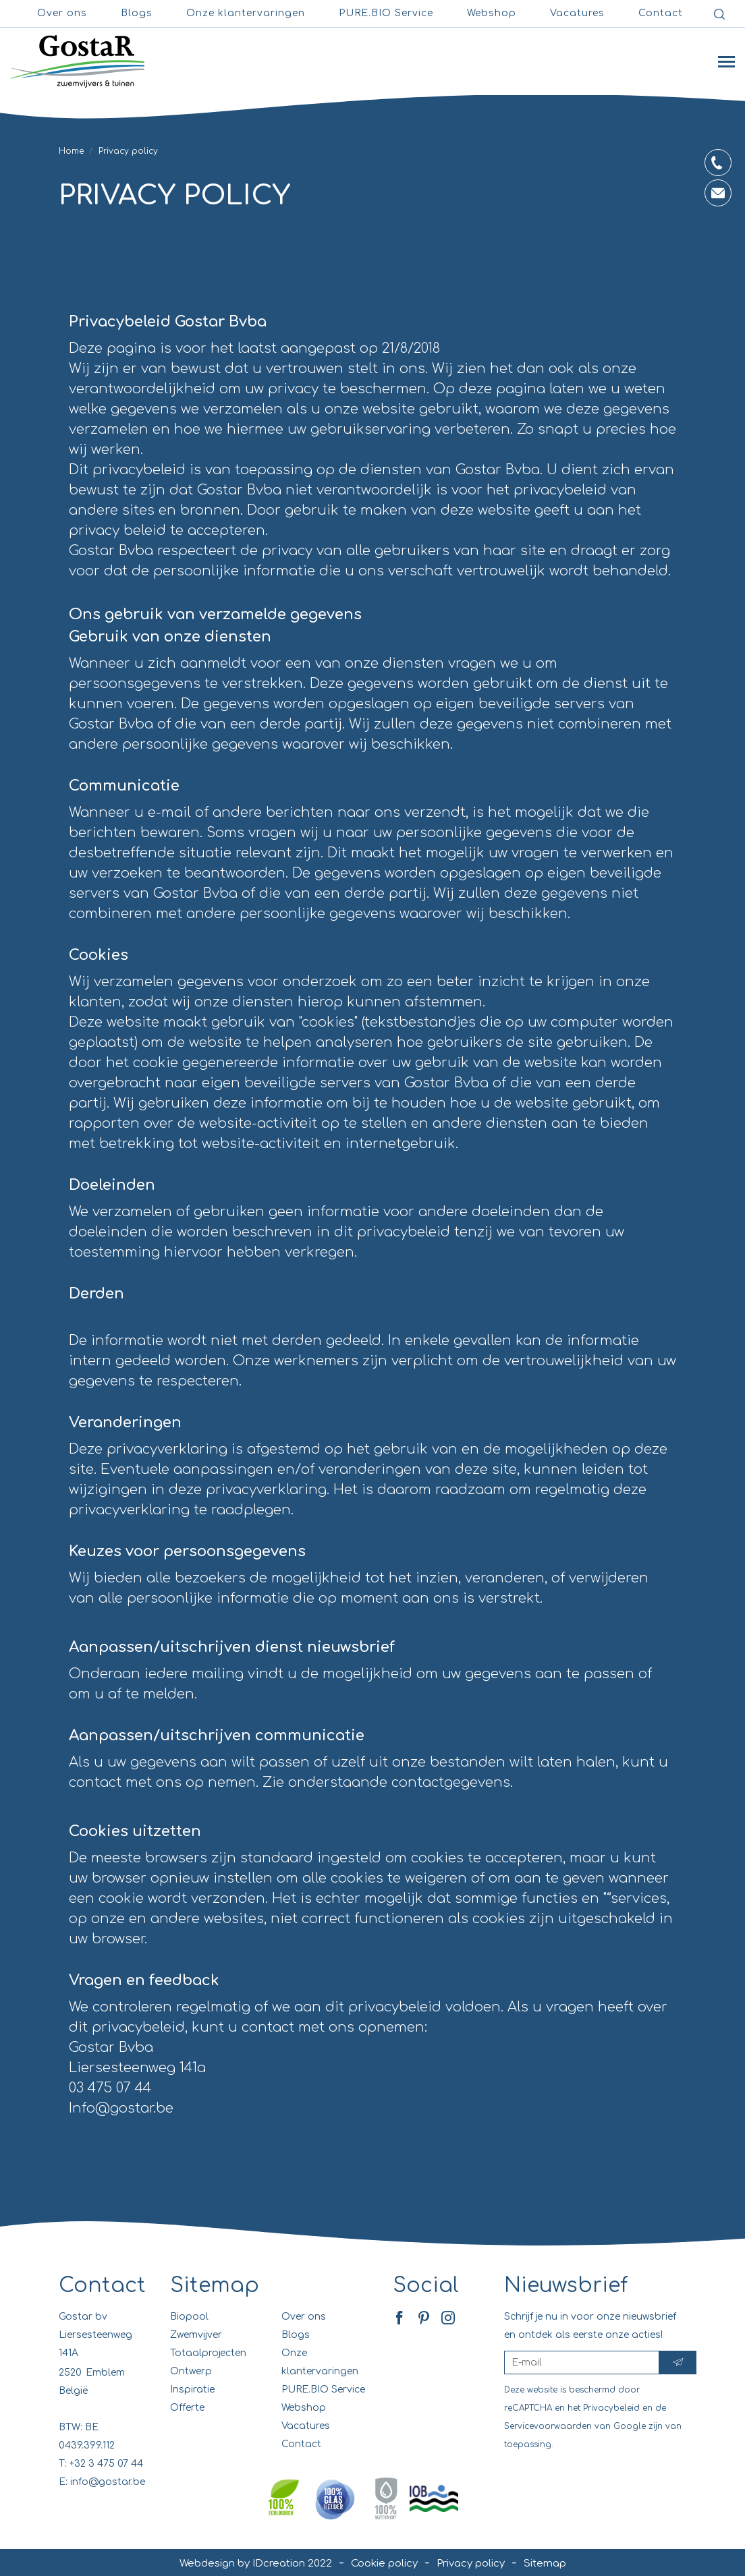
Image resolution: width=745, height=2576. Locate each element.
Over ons (62, 13)
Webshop (491, 13)
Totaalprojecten (208, 2353)
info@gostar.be (107, 2482)
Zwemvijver (196, 2335)
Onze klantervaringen (245, 13)
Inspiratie (192, 2389)
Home (71, 151)
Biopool (189, 2317)
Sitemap (214, 2285)
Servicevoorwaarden (548, 2426)
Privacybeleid (611, 2408)
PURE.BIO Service (386, 13)
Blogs (137, 13)
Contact (660, 13)
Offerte (187, 2408)
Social (426, 2285)
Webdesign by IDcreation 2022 (256, 2563)
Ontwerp (191, 2371)
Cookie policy (384, 2563)
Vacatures (305, 2426)
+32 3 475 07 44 (106, 2464)
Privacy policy (471, 2563)
